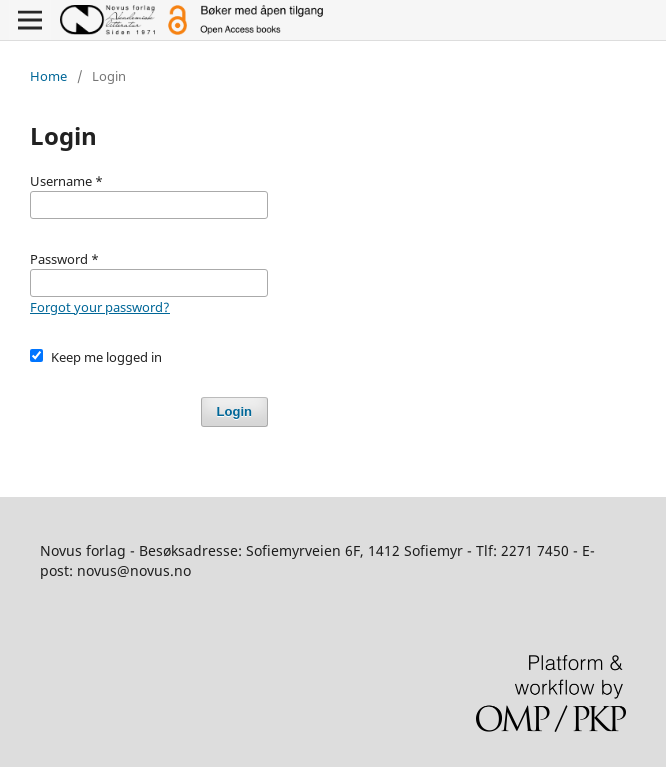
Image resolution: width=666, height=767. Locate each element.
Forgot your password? (100, 307)
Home (48, 76)
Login (234, 411)
